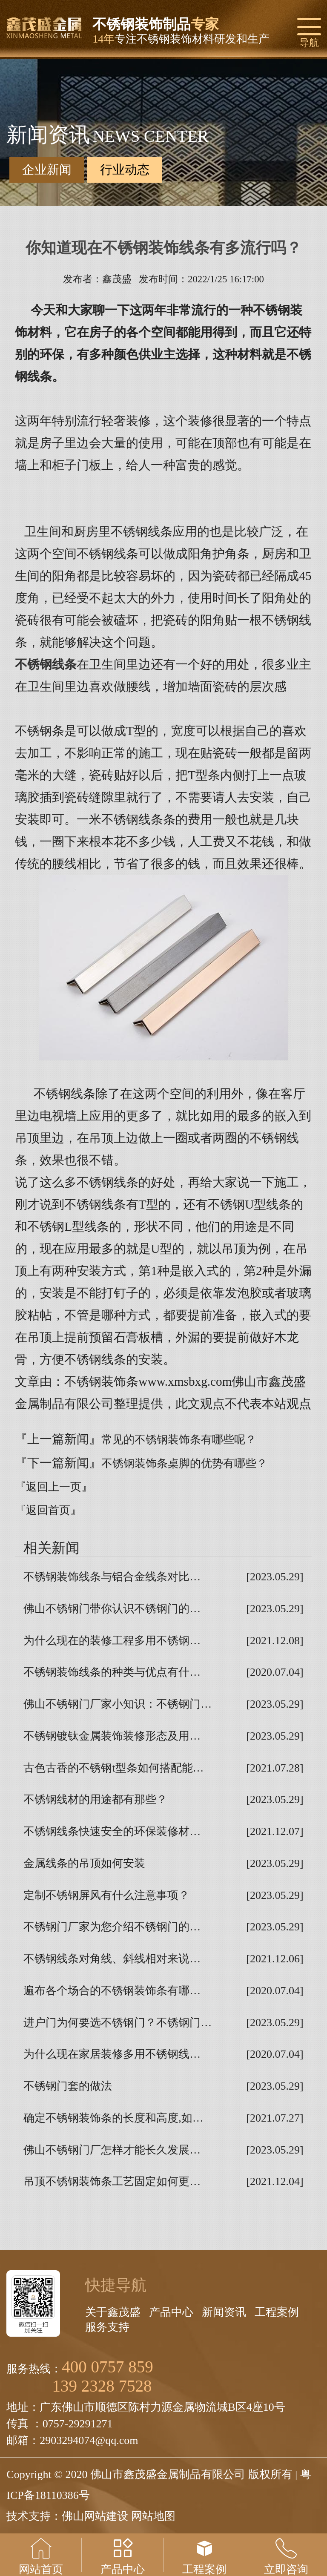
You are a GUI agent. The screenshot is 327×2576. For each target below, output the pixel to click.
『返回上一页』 (53, 1487)
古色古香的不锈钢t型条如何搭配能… (113, 1768)
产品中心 (171, 2312)
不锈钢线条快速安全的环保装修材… (112, 1831)
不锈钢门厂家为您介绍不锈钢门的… (112, 1927)
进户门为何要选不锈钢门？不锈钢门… (117, 2022)
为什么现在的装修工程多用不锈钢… (112, 1640)
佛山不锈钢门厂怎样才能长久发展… (112, 2150)
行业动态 (124, 170)
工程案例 (277, 2312)
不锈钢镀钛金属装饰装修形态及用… (112, 1736)
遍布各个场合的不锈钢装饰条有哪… (112, 1990)
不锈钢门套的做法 (67, 2086)
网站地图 (153, 2516)
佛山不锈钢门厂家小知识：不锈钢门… (117, 1704)
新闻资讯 (224, 2312)
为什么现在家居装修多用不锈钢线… (112, 2054)
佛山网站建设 (95, 2516)
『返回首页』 (48, 1510)
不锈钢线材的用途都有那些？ (95, 1799)
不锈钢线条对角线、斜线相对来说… (112, 1959)
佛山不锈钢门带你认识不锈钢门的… (112, 1608)
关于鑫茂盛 (113, 2312)
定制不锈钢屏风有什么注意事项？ (106, 1895)
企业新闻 (47, 169)
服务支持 (107, 2327)
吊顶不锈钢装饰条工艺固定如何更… (112, 2181)
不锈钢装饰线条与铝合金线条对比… (112, 1577)
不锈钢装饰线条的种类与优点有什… (112, 1672)
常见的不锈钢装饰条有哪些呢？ (178, 1439)
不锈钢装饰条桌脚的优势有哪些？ (184, 1463)
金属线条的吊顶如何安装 (84, 1863)
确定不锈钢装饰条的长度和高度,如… (113, 2118)
